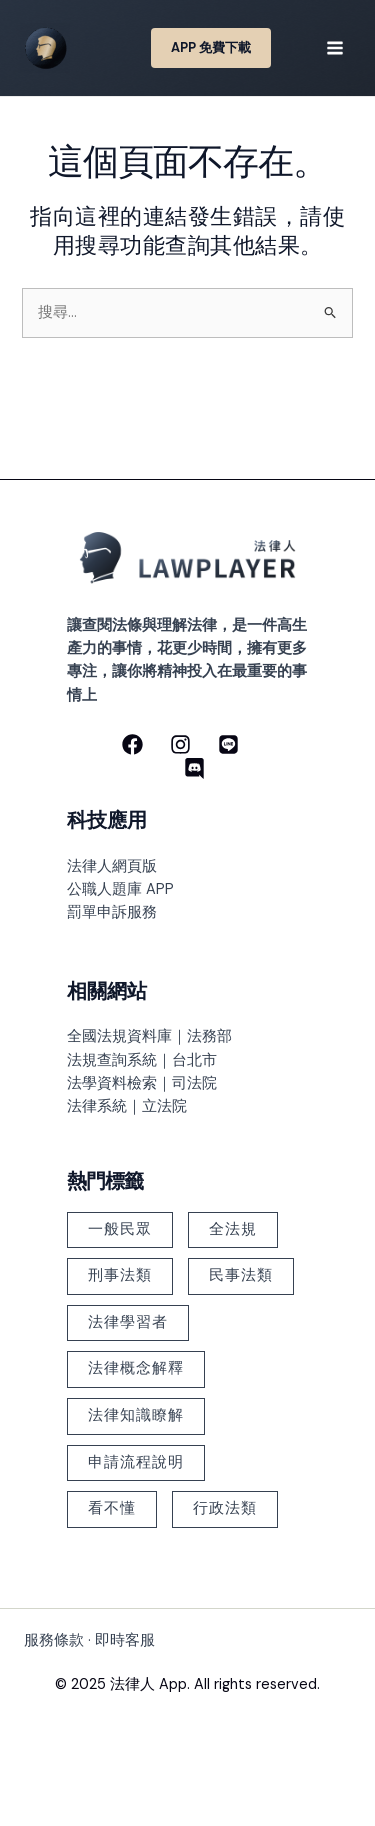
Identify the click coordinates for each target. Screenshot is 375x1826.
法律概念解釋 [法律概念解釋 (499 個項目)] (136, 1368)
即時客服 (125, 1640)
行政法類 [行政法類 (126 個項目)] (225, 1508)
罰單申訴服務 (112, 912)
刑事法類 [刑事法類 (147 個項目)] (120, 1275)
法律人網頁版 (112, 866)
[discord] (194, 768)
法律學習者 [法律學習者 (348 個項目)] (128, 1322)
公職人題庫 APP (120, 889)
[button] (211, 48)
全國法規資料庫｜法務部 (149, 1036)
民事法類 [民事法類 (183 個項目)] (241, 1275)
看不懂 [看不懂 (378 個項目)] (112, 1508)
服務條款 (54, 1640)
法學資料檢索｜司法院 (142, 1083)
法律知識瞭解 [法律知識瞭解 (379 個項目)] (136, 1415)
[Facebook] (132, 744)
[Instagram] (180, 744)
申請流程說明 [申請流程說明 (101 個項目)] (136, 1462)
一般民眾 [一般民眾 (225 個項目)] (120, 1229)
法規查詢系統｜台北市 (142, 1060)
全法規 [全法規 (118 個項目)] (233, 1229)
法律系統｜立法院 (127, 1106)
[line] (228, 744)
